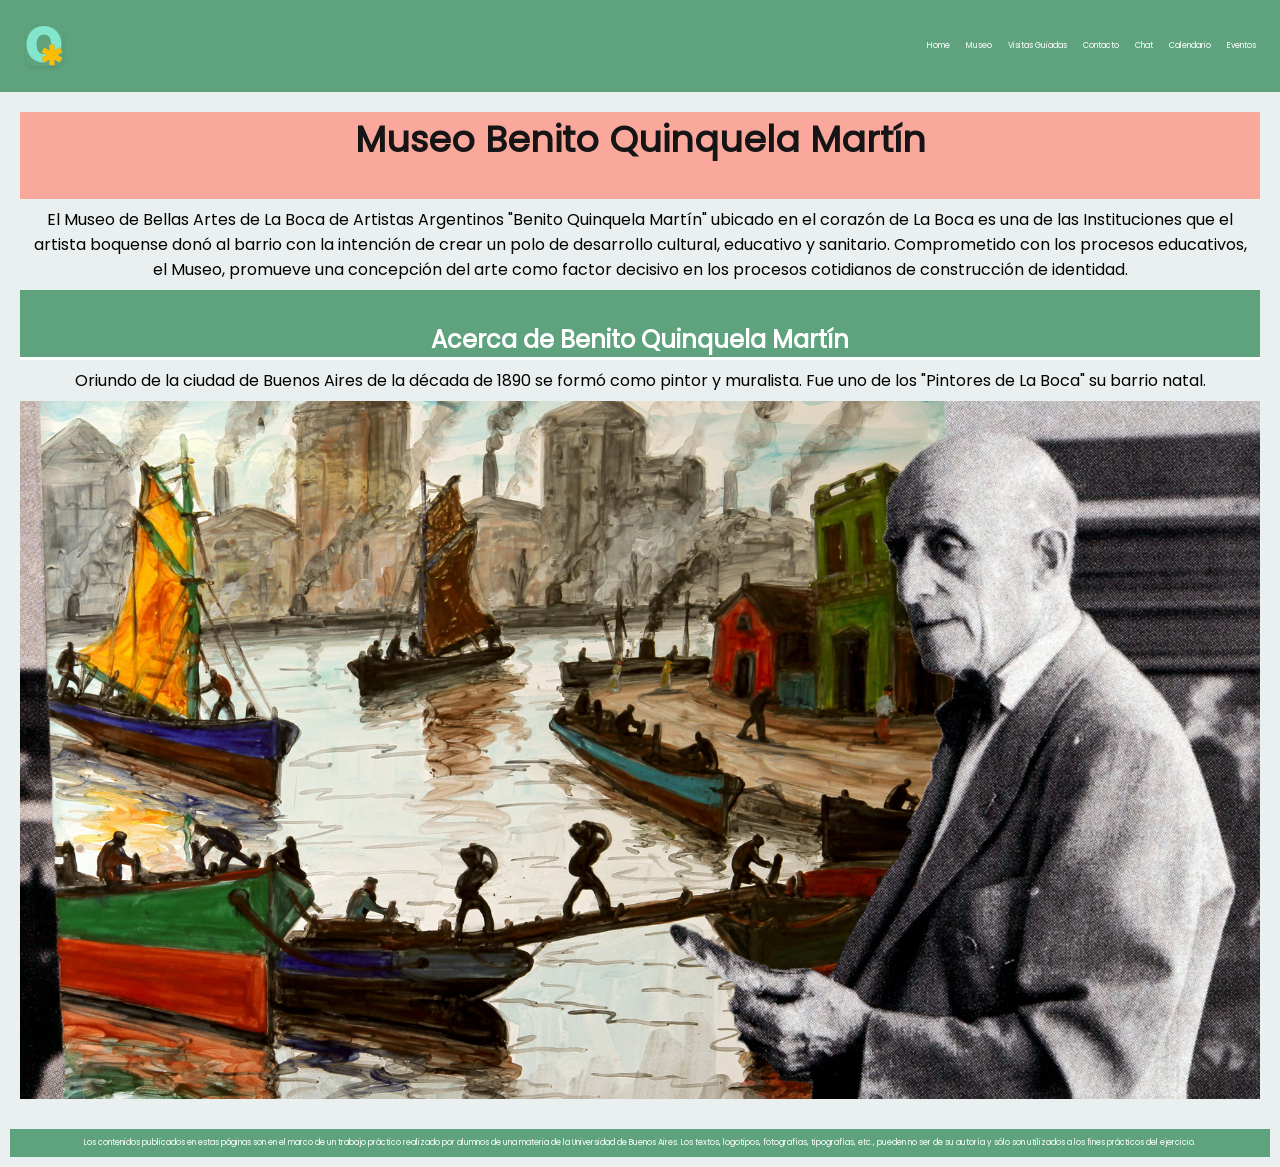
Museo (979, 45)
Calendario (1190, 45)
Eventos (1241, 45)
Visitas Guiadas (1037, 45)
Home (938, 45)
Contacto (1101, 45)
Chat (1144, 45)
